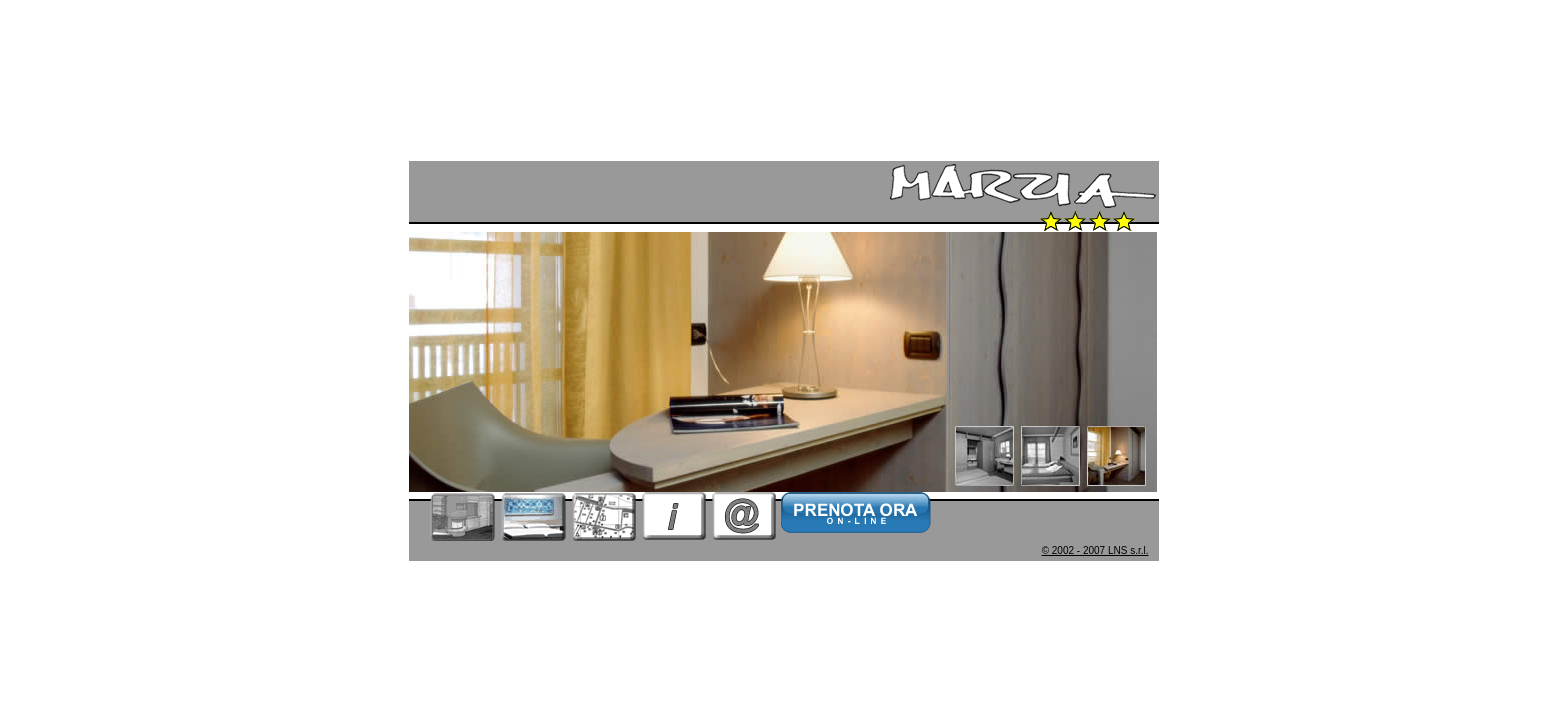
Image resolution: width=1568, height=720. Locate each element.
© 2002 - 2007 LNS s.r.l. (1095, 550)
